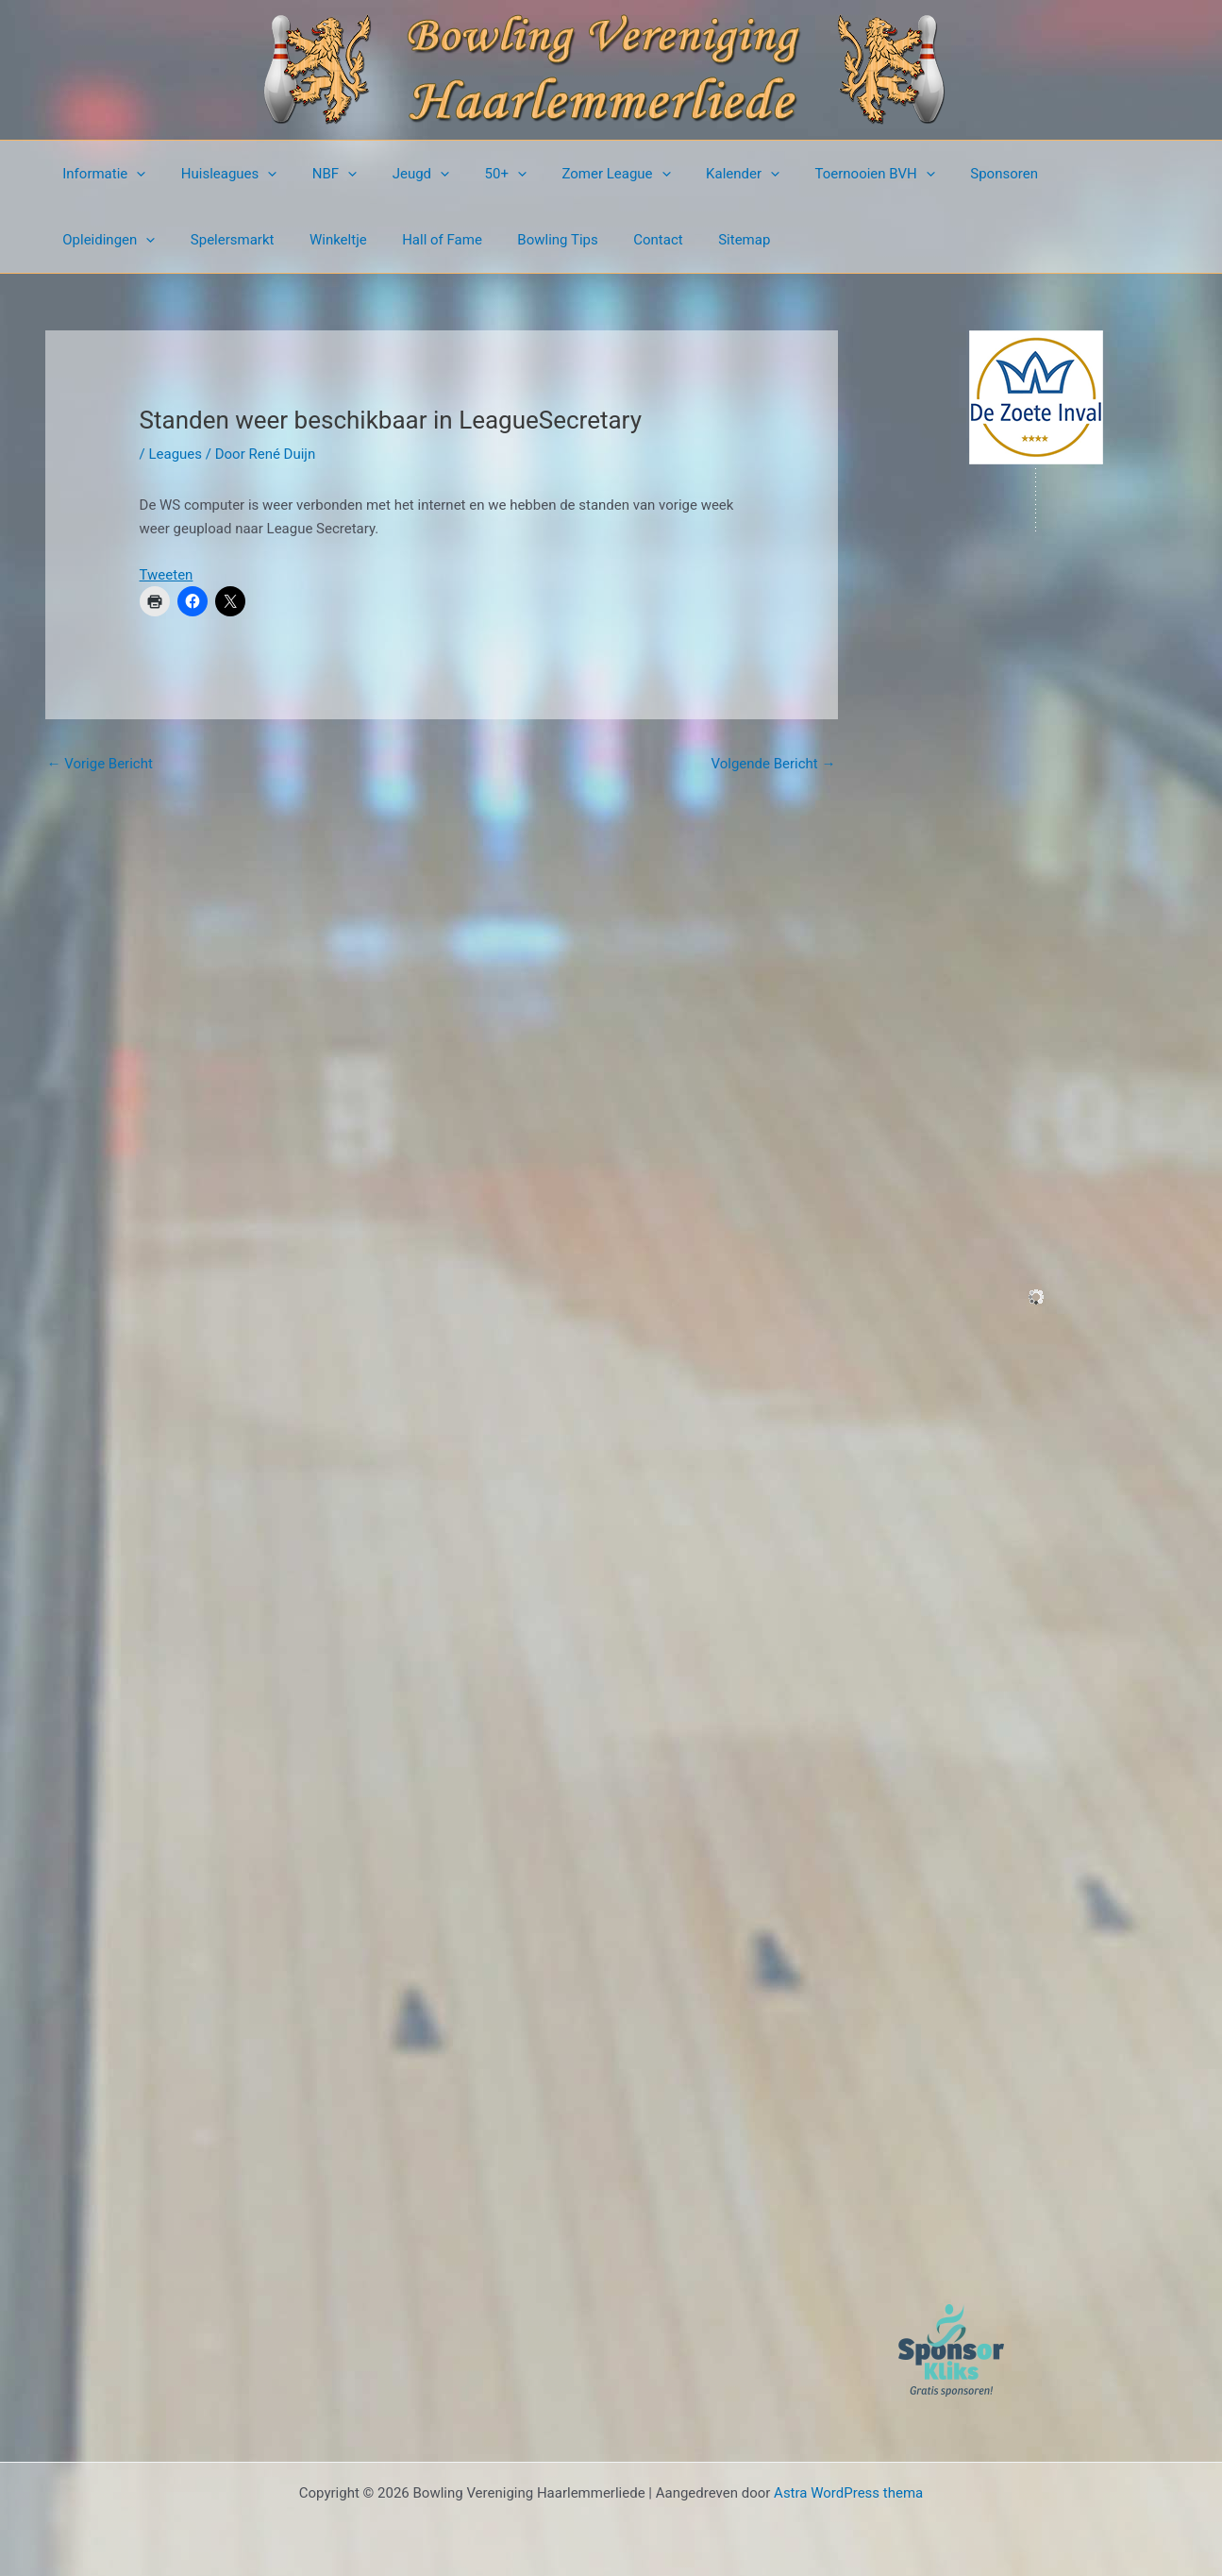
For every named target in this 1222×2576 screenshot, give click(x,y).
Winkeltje (199, 239)
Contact (498, 239)
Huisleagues (219, 174)
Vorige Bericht (100, 763)
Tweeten (166, 574)
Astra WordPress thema (848, 2492)
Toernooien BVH (821, 174)
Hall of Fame (297, 239)
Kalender (696, 174)
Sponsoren (945, 173)
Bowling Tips (405, 239)
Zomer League (577, 174)
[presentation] (133, 174)
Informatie (100, 174)
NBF (316, 174)
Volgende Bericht (773, 763)
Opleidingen (1052, 174)
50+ (473, 174)
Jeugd (395, 174)
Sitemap (577, 239)
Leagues (175, 454)
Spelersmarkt (101, 239)
